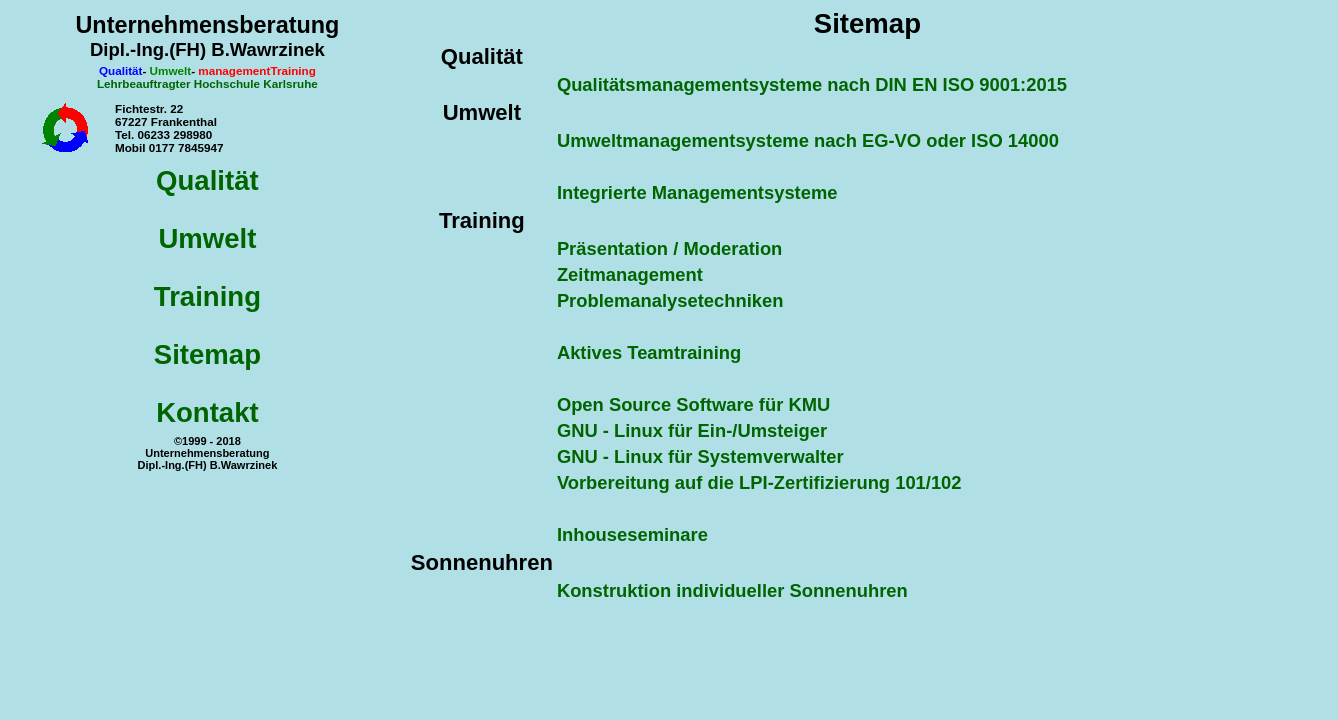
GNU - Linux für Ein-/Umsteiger (692, 430)
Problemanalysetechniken (670, 300)
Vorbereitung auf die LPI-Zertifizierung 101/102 (759, 482)
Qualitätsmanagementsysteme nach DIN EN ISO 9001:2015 (812, 84)
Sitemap (207, 354)
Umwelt (207, 238)
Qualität (207, 180)
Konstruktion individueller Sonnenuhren (732, 590)
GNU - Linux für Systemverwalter (700, 456)
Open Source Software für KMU (693, 404)
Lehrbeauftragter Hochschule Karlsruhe (207, 83)
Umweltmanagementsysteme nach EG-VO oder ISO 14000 (808, 140)
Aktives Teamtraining (649, 352)
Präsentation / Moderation (669, 248)
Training (207, 296)
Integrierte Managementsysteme (697, 192)
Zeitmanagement (630, 274)
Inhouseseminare (632, 534)
